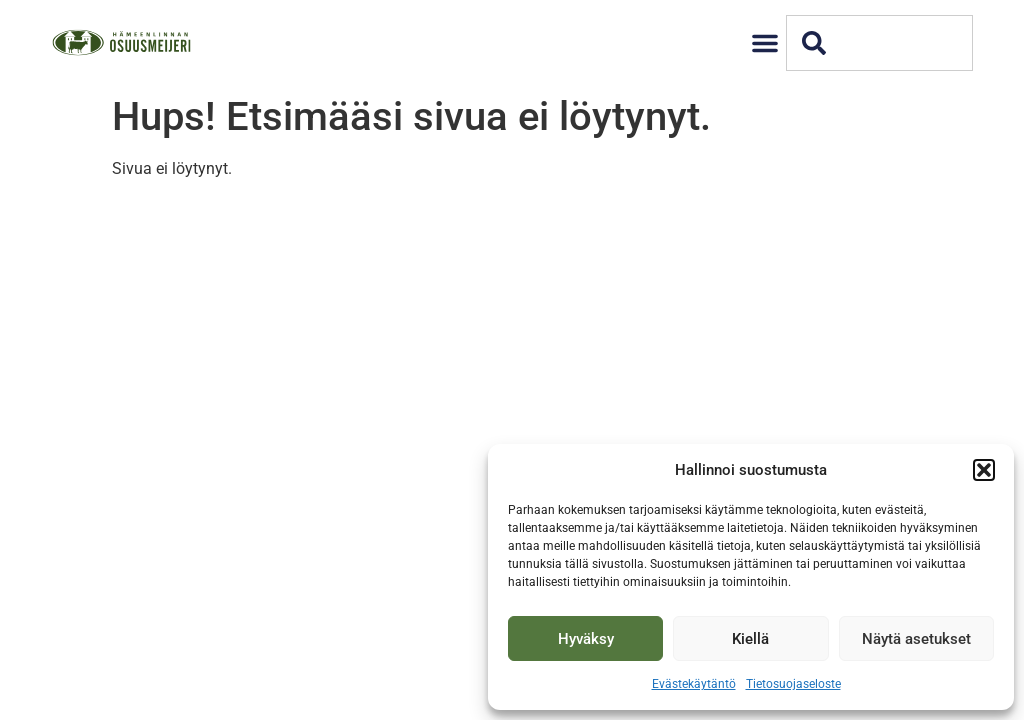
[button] (984, 470)
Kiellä (750, 639)
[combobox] (879, 43)
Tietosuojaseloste (793, 684)
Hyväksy (586, 639)
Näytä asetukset (916, 639)
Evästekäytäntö (694, 684)
